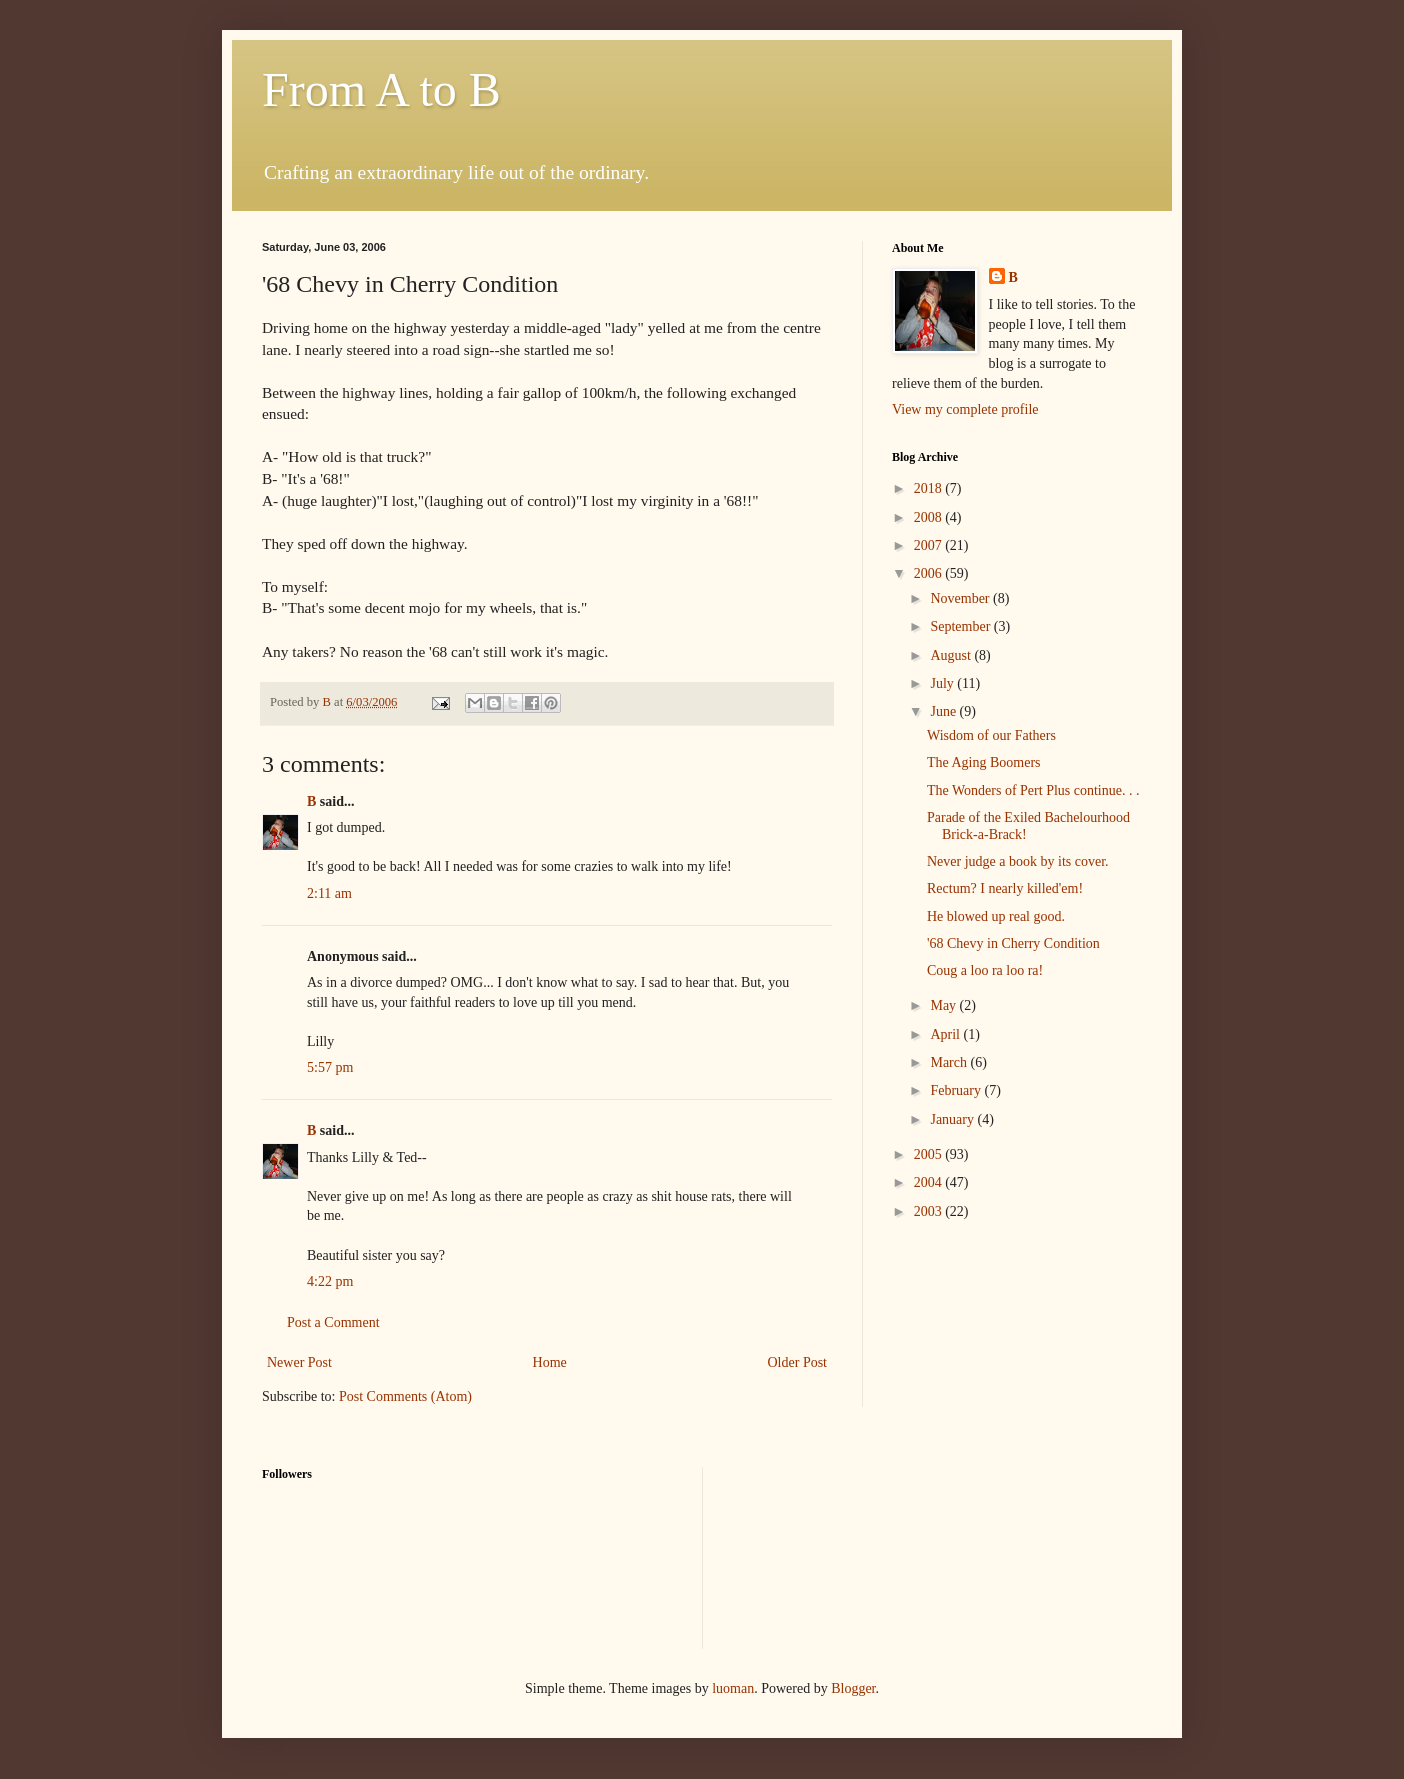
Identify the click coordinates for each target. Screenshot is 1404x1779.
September (961, 626)
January (953, 1119)
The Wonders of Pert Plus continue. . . (1033, 790)
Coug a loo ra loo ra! (985, 970)
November (961, 598)
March (950, 1062)
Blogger (853, 1688)
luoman (733, 1688)
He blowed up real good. (996, 916)
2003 (930, 1211)
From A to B (381, 89)
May (944, 1005)
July (943, 683)
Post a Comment (333, 1322)
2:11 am (329, 893)
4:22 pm (330, 1281)
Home (550, 1362)
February (957, 1090)
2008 (930, 517)
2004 (930, 1182)
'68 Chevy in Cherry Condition (1013, 943)
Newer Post (299, 1362)
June (944, 711)
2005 (930, 1154)
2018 (930, 488)
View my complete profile (965, 409)
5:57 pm (330, 1067)
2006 (930, 573)
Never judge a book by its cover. (1018, 861)
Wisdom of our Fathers (991, 735)
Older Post (798, 1362)
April (946, 1034)
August (952, 655)
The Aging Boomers (984, 762)
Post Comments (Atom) (405, 1396)
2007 (930, 545)
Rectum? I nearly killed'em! (1005, 888)
